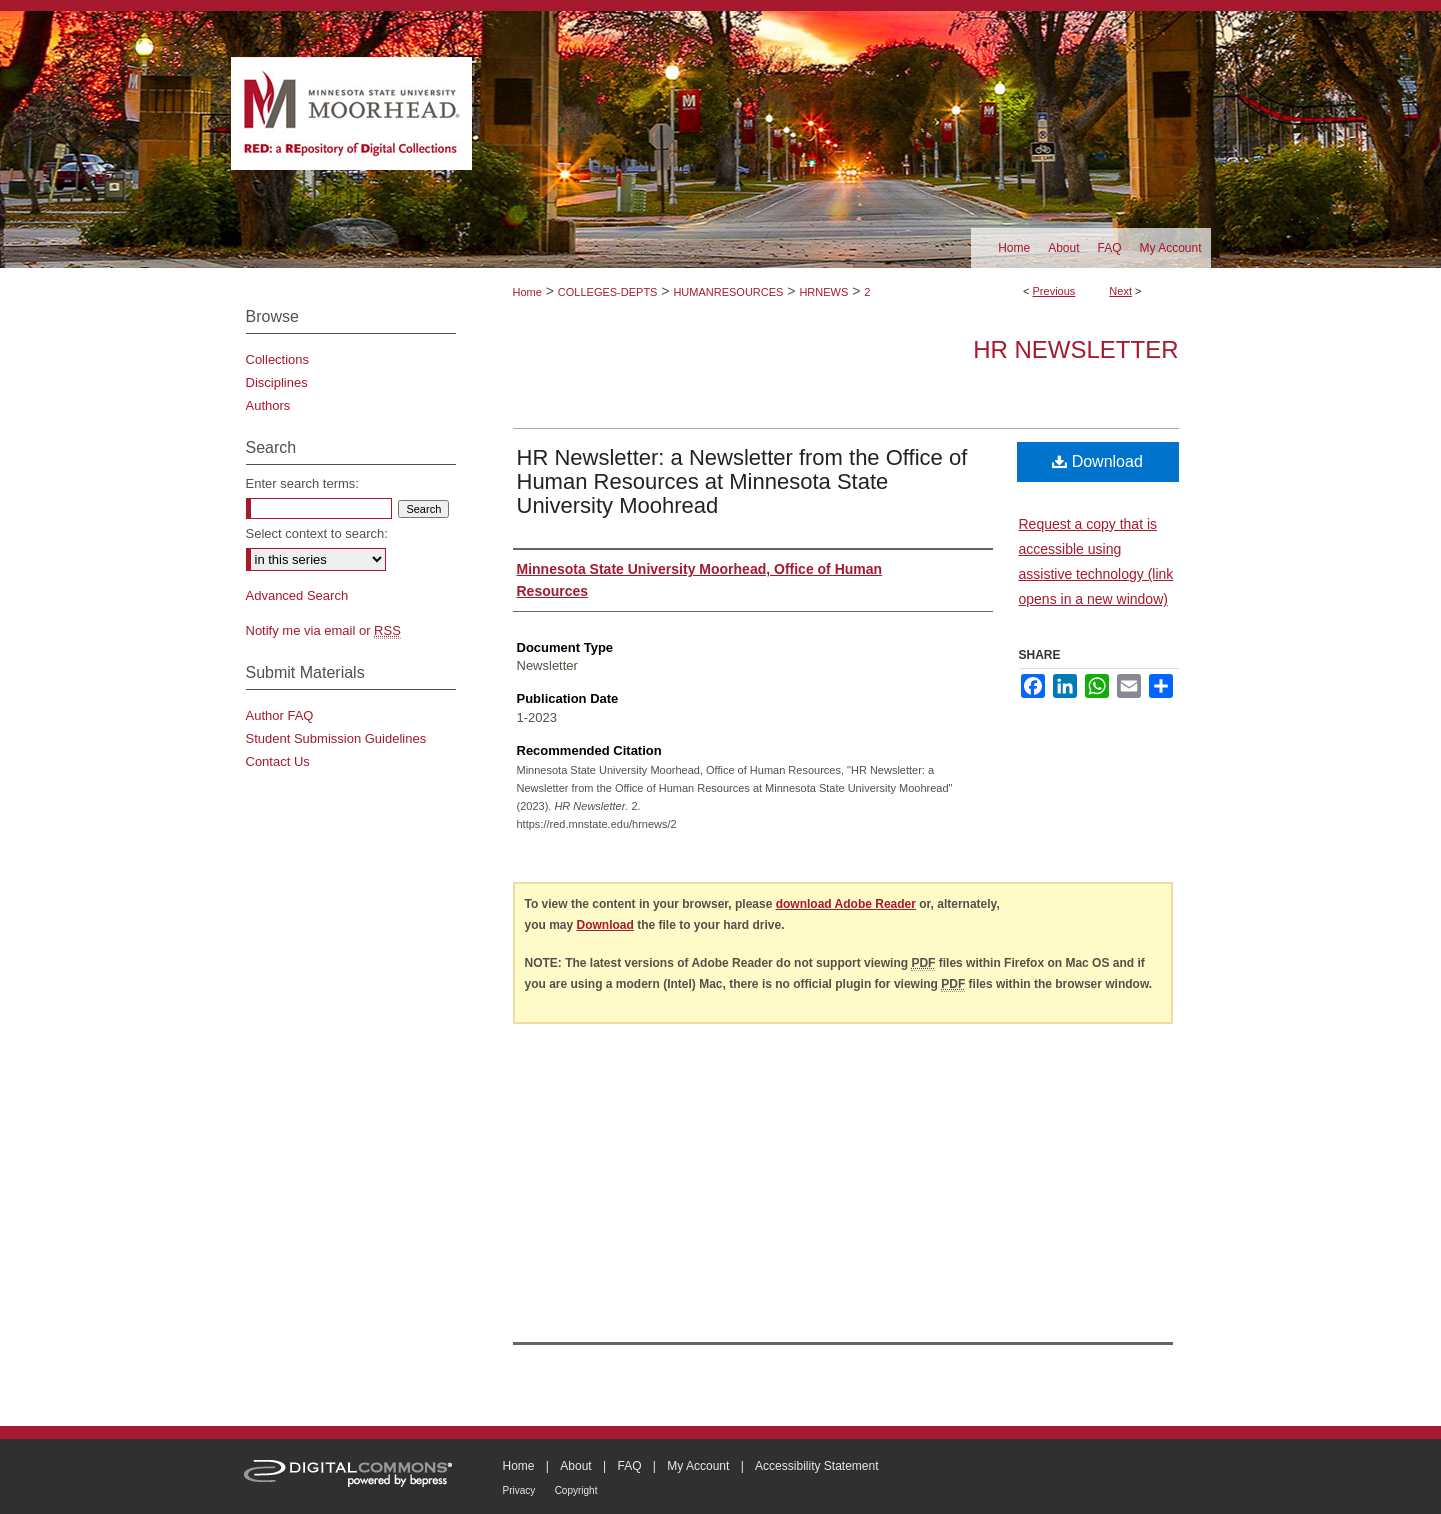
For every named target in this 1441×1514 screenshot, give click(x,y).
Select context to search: (317, 533)
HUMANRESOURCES (728, 292)
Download (1097, 461)
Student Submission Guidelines (336, 738)
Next (1120, 291)
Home (527, 292)
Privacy (519, 1490)
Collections (278, 359)
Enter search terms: (302, 483)
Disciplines (277, 382)
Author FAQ (280, 715)
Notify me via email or (323, 630)
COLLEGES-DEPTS (608, 292)
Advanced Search (297, 595)
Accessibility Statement (816, 1466)
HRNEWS (823, 292)
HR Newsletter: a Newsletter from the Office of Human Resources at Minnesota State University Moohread (742, 481)
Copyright (576, 1490)
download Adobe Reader (846, 904)
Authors (268, 405)
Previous (1054, 291)
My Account (698, 1466)
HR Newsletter (1075, 349)
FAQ (629, 1466)
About (575, 1466)
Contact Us (278, 761)
